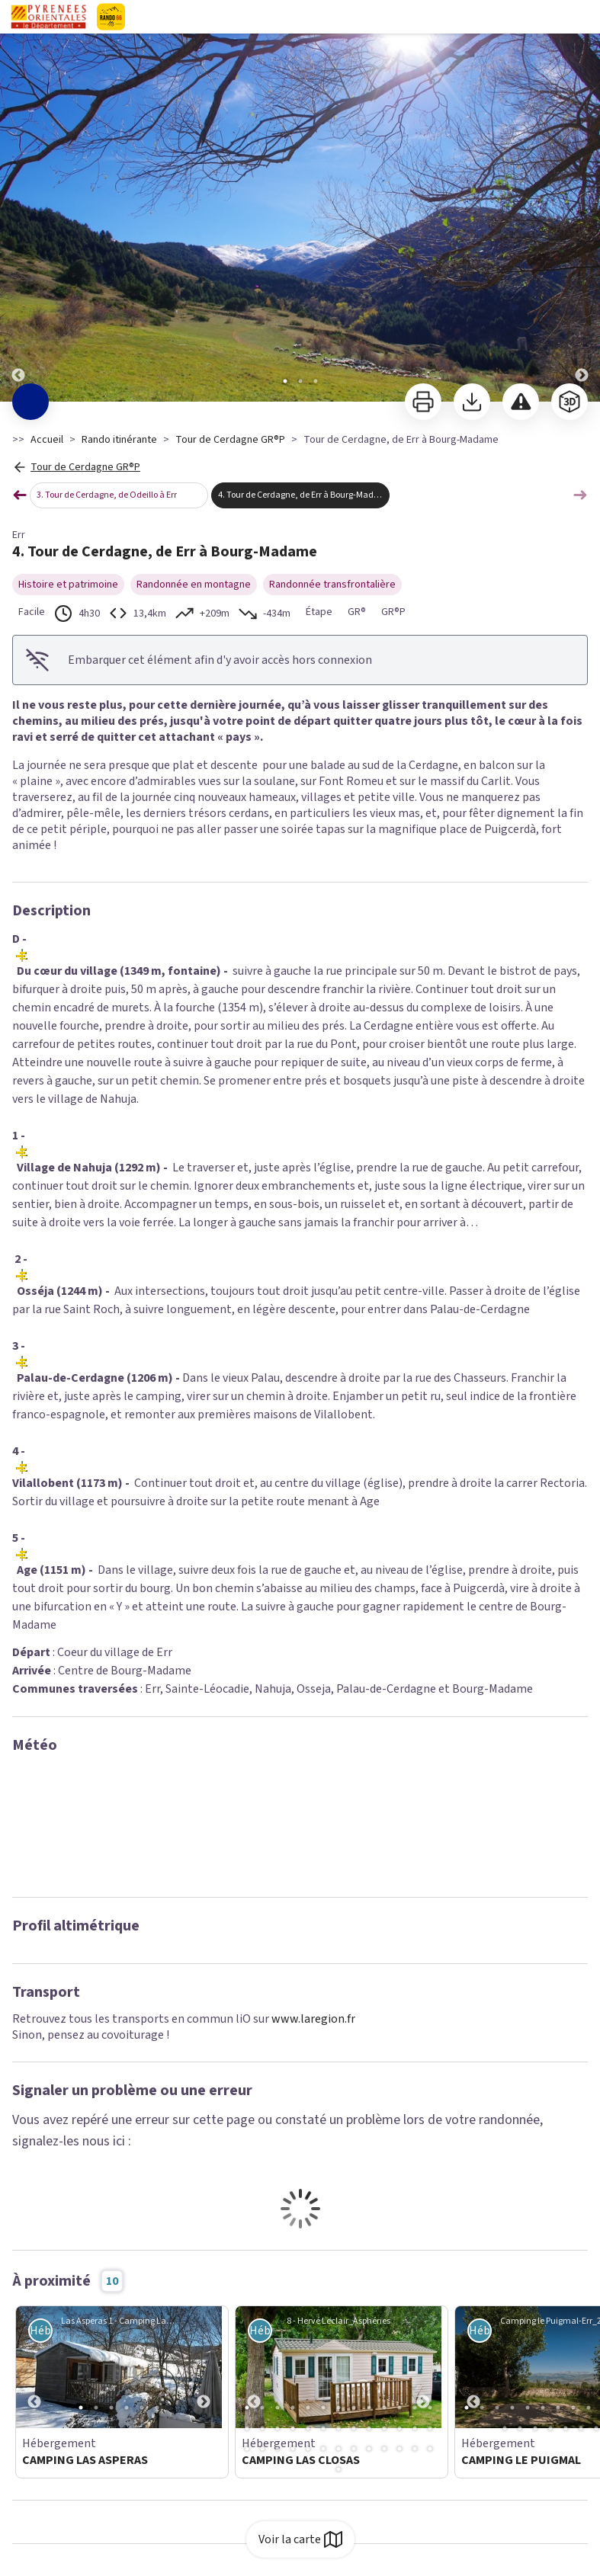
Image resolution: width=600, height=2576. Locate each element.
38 (414, 2448)
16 (277, 2428)
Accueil (46, 439)
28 (262, 2448)
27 (247, 2448)
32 (323, 2448)
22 (369, 2428)
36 (384, 2448)
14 (247, 2428)
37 (399, 2448)
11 (399, 2407)
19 (323, 2428)
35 (369, 2448)
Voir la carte (300, 2539)
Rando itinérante (119, 439)
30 (292, 2448)
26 (430, 2428)
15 (262, 2428)
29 (277, 2448)
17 (292, 2428)
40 (338, 2469)
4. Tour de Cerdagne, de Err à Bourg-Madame (304, 495)
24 (399, 2428)
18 (308, 2428)
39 (430, 2448)
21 (353, 2428)
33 (338, 2448)
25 (414, 2428)
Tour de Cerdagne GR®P (230, 439)
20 (338, 2428)
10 (384, 2407)
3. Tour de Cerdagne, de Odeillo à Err (107, 495)
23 (384, 2428)
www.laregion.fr (313, 2018)
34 (353, 2448)
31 (308, 2448)
